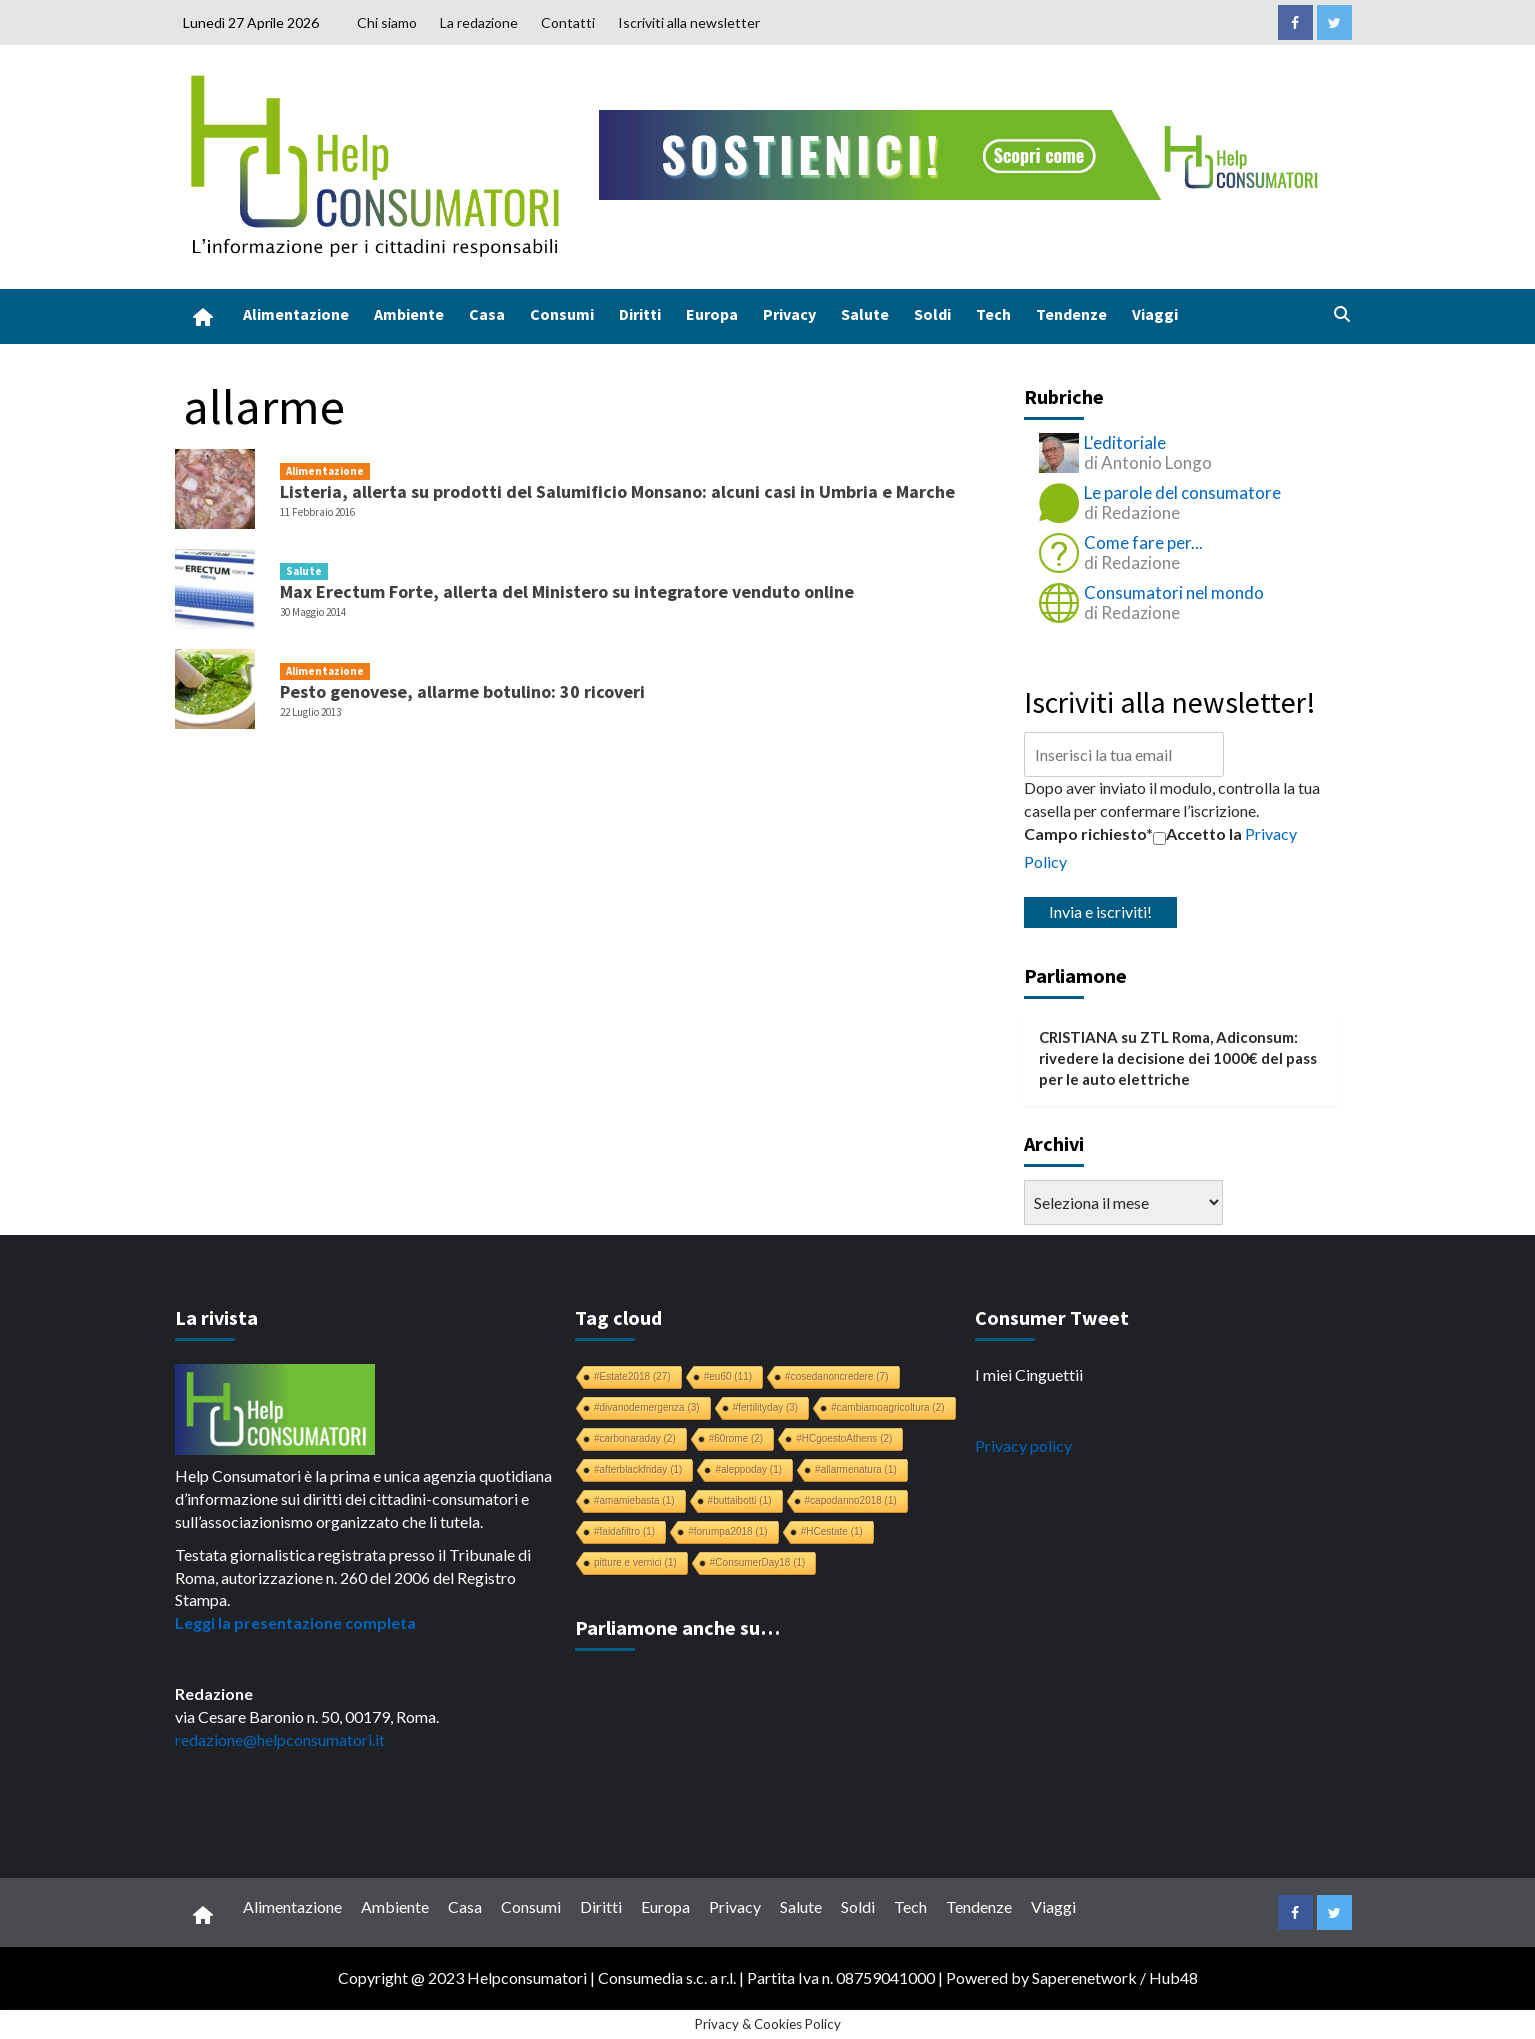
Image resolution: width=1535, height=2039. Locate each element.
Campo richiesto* (1088, 833)
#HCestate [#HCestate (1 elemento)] (832, 1531)
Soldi (932, 314)
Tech (993, 314)
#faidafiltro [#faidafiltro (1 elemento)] (624, 1531)
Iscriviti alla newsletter (689, 22)
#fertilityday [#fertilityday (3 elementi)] (766, 1407)
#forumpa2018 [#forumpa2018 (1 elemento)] (728, 1531)
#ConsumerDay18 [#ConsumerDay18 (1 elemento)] (758, 1562)
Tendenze (1071, 314)
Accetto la (1197, 834)
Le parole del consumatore (1182, 492)
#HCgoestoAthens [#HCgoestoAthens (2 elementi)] (844, 1438)
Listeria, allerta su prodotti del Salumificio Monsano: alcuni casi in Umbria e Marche (617, 491)
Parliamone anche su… (677, 1627)
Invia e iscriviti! (1100, 911)
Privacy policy (1023, 1445)
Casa (487, 314)
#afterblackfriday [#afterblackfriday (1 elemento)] (638, 1469)
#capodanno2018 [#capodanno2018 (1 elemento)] (851, 1500)
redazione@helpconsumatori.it (280, 1739)
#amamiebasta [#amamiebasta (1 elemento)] (634, 1500)
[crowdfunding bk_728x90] (963, 152)
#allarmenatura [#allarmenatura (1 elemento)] (856, 1469)
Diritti (640, 314)
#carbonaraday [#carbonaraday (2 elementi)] (635, 1438)
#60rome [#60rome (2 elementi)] (736, 1438)
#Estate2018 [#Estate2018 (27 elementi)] (632, 1376)
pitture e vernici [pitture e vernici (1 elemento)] (635, 1562)
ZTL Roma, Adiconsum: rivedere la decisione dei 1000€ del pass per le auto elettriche (1178, 1058)
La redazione (479, 22)
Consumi (562, 314)
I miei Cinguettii (1029, 1374)
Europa (712, 314)
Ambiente (409, 314)
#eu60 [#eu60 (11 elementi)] (728, 1376)
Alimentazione (296, 314)
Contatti (568, 22)
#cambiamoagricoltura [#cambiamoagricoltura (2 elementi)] (887, 1407)
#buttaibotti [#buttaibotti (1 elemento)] (740, 1500)
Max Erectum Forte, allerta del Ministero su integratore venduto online (567, 591)
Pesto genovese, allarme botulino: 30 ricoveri (462, 691)
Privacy (789, 314)
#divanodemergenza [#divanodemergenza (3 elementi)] (647, 1407)
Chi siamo (387, 22)
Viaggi (1155, 314)
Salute (865, 314)
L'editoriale (1125, 442)
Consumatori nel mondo (1174, 592)
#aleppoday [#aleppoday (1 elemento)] (748, 1469)
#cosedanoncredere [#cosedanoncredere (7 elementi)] (836, 1376)
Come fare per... (1143, 542)
